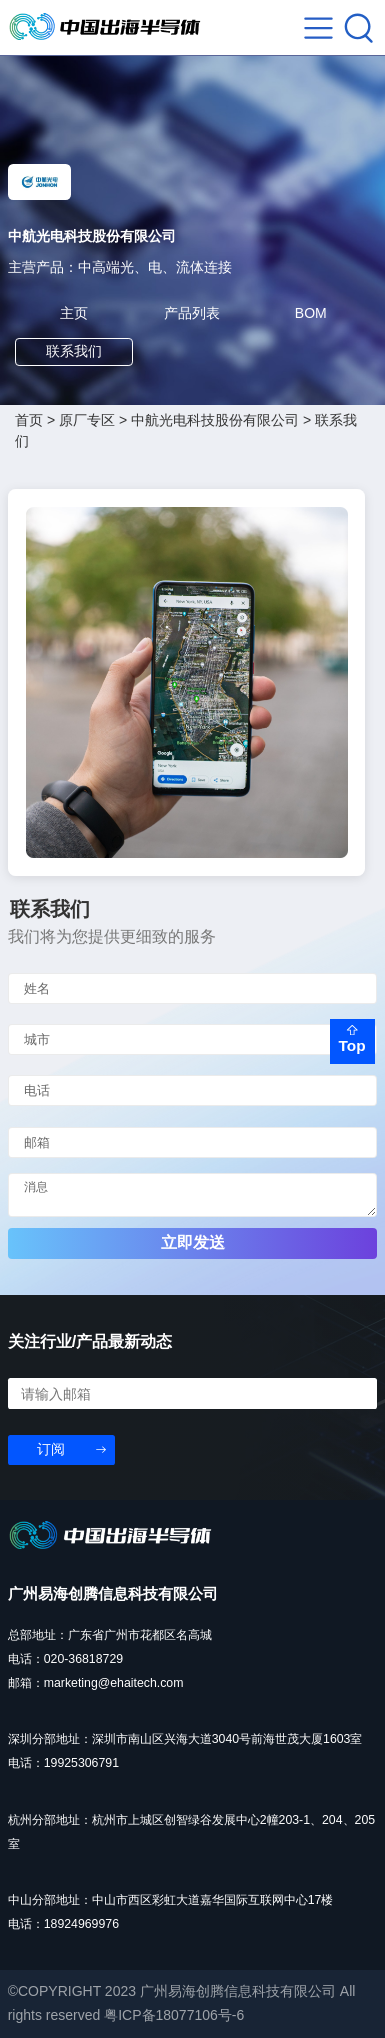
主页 (74, 313)
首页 (29, 420)
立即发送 (193, 1242)
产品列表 (192, 313)
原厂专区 (87, 420)
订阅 (51, 1449)
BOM (311, 313)
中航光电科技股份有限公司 (215, 420)
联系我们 (74, 351)
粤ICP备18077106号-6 (174, 2015)
